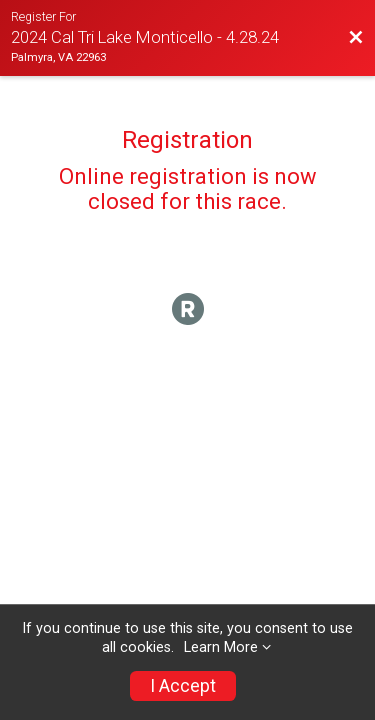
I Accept (183, 686)
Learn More (221, 647)
